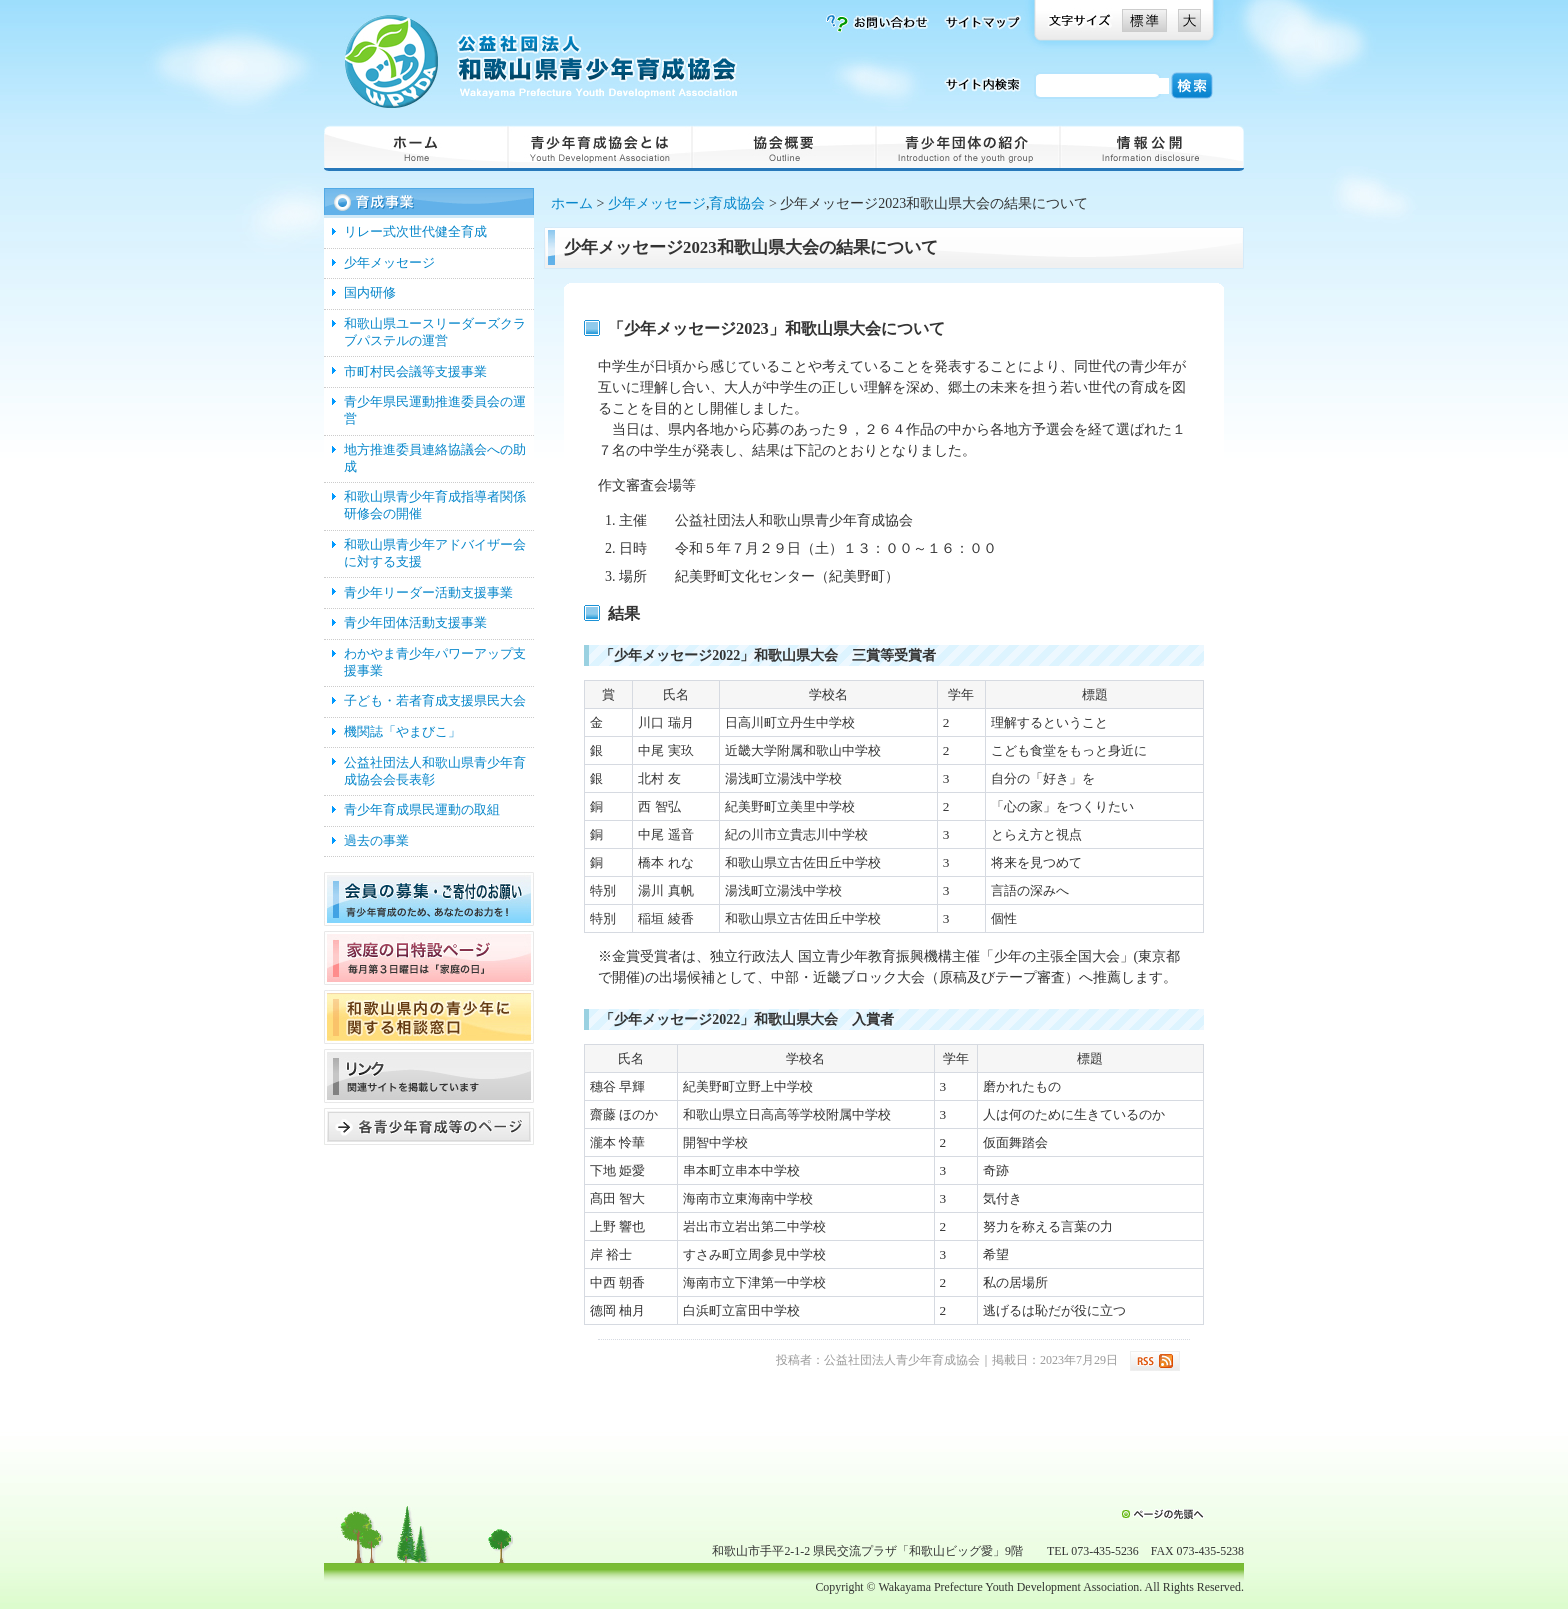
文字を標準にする (1144, 20)
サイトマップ (982, 23)
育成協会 (737, 203)
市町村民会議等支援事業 (415, 372)
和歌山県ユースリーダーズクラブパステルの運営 (435, 332)
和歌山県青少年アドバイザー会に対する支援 (435, 553)
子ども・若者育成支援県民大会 (435, 701)
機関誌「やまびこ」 (402, 732)
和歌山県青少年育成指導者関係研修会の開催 (435, 505)
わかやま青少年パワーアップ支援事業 (435, 662)
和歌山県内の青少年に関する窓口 (429, 1017)
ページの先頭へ (1162, 1514)
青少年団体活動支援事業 (415, 623)
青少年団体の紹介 (968, 148)
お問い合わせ (877, 23)
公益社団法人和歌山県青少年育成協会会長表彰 (435, 771)
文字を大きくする (1189, 20)
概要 (784, 148)
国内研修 (370, 293)
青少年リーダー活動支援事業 (428, 593)
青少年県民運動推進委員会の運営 (435, 410)
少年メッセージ (657, 203)
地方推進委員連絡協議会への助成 (435, 458)
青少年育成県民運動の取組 (422, 810)
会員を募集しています (429, 899)
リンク (429, 1076)
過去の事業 (376, 841)
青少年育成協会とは (600, 148)
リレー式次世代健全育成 (415, 232)
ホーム (416, 148)
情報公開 (1152, 148)
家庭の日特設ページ (429, 958)
